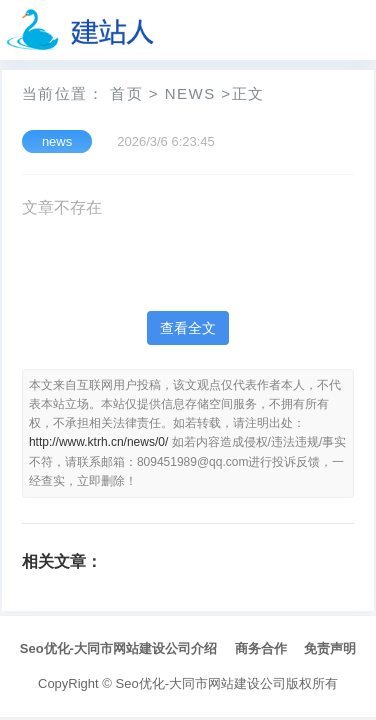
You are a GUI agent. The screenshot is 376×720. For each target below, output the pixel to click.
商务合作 (261, 648)
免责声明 (330, 648)
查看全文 (188, 328)
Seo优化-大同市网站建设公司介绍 (118, 648)
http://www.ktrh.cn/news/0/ (98, 442)
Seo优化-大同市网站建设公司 (201, 683)
